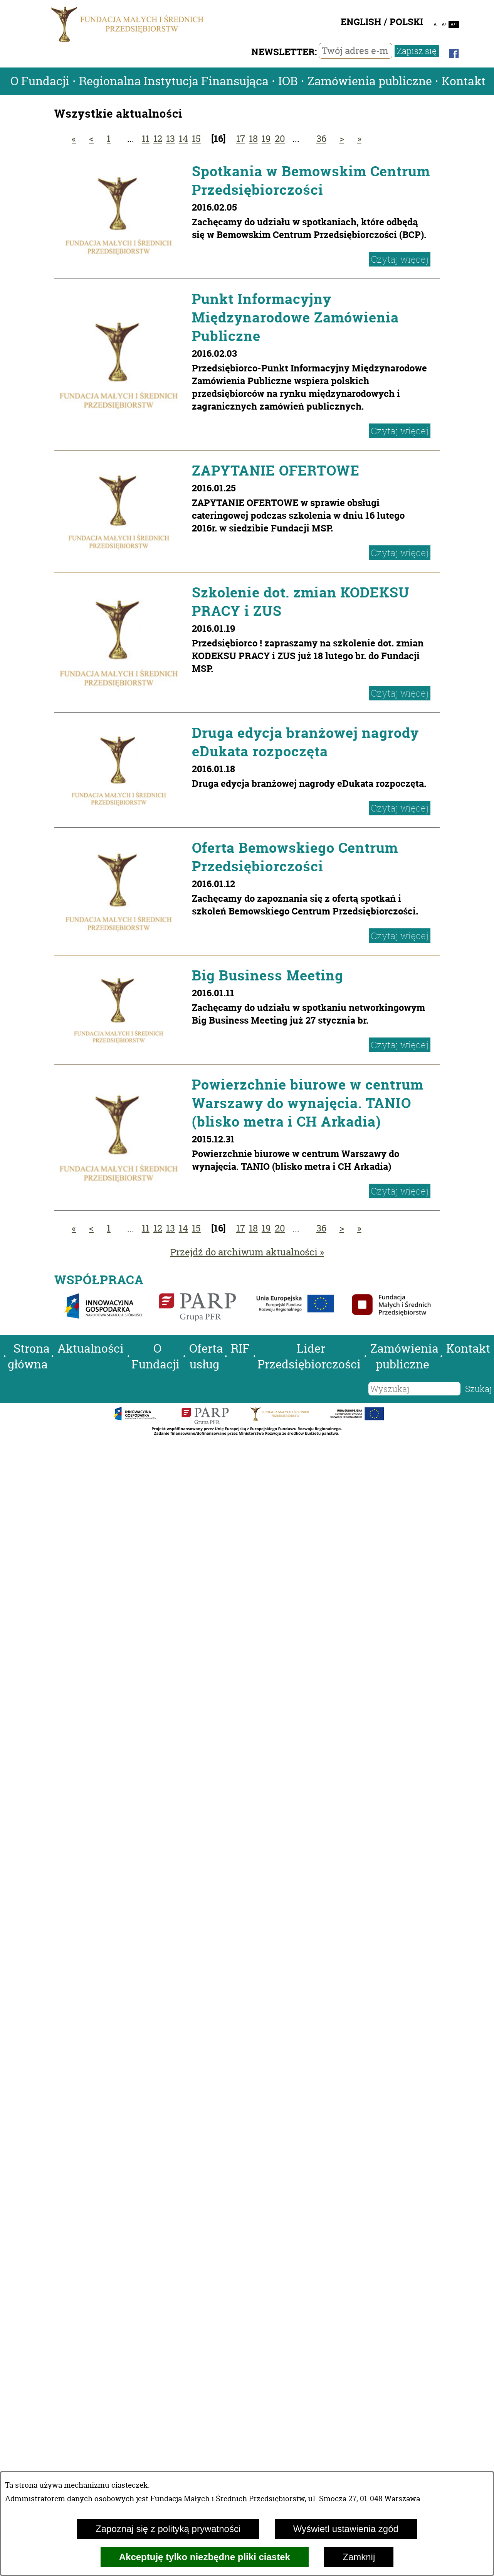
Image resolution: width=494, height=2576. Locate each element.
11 (146, 138)
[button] (2, 1348)
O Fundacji (39, 81)
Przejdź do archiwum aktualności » (247, 1252)
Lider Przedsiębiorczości (309, 1356)
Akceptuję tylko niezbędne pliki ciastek (204, 2557)
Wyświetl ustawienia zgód (345, 2529)
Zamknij (359, 2557)
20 (280, 138)
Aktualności (90, 1348)
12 (157, 138)
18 (253, 138)
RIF (240, 1348)
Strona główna (29, 1356)
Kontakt (464, 81)
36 (321, 138)
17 (240, 138)
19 (266, 138)
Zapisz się (417, 50)
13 (170, 138)
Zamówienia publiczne (369, 81)
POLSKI (406, 21)
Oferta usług (206, 1356)
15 (196, 138)
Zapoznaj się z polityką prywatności (168, 2529)
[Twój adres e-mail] (355, 51)
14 (183, 138)
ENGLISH (361, 21)
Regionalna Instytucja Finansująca (174, 81)
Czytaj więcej (399, 259)
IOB (288, 81)
